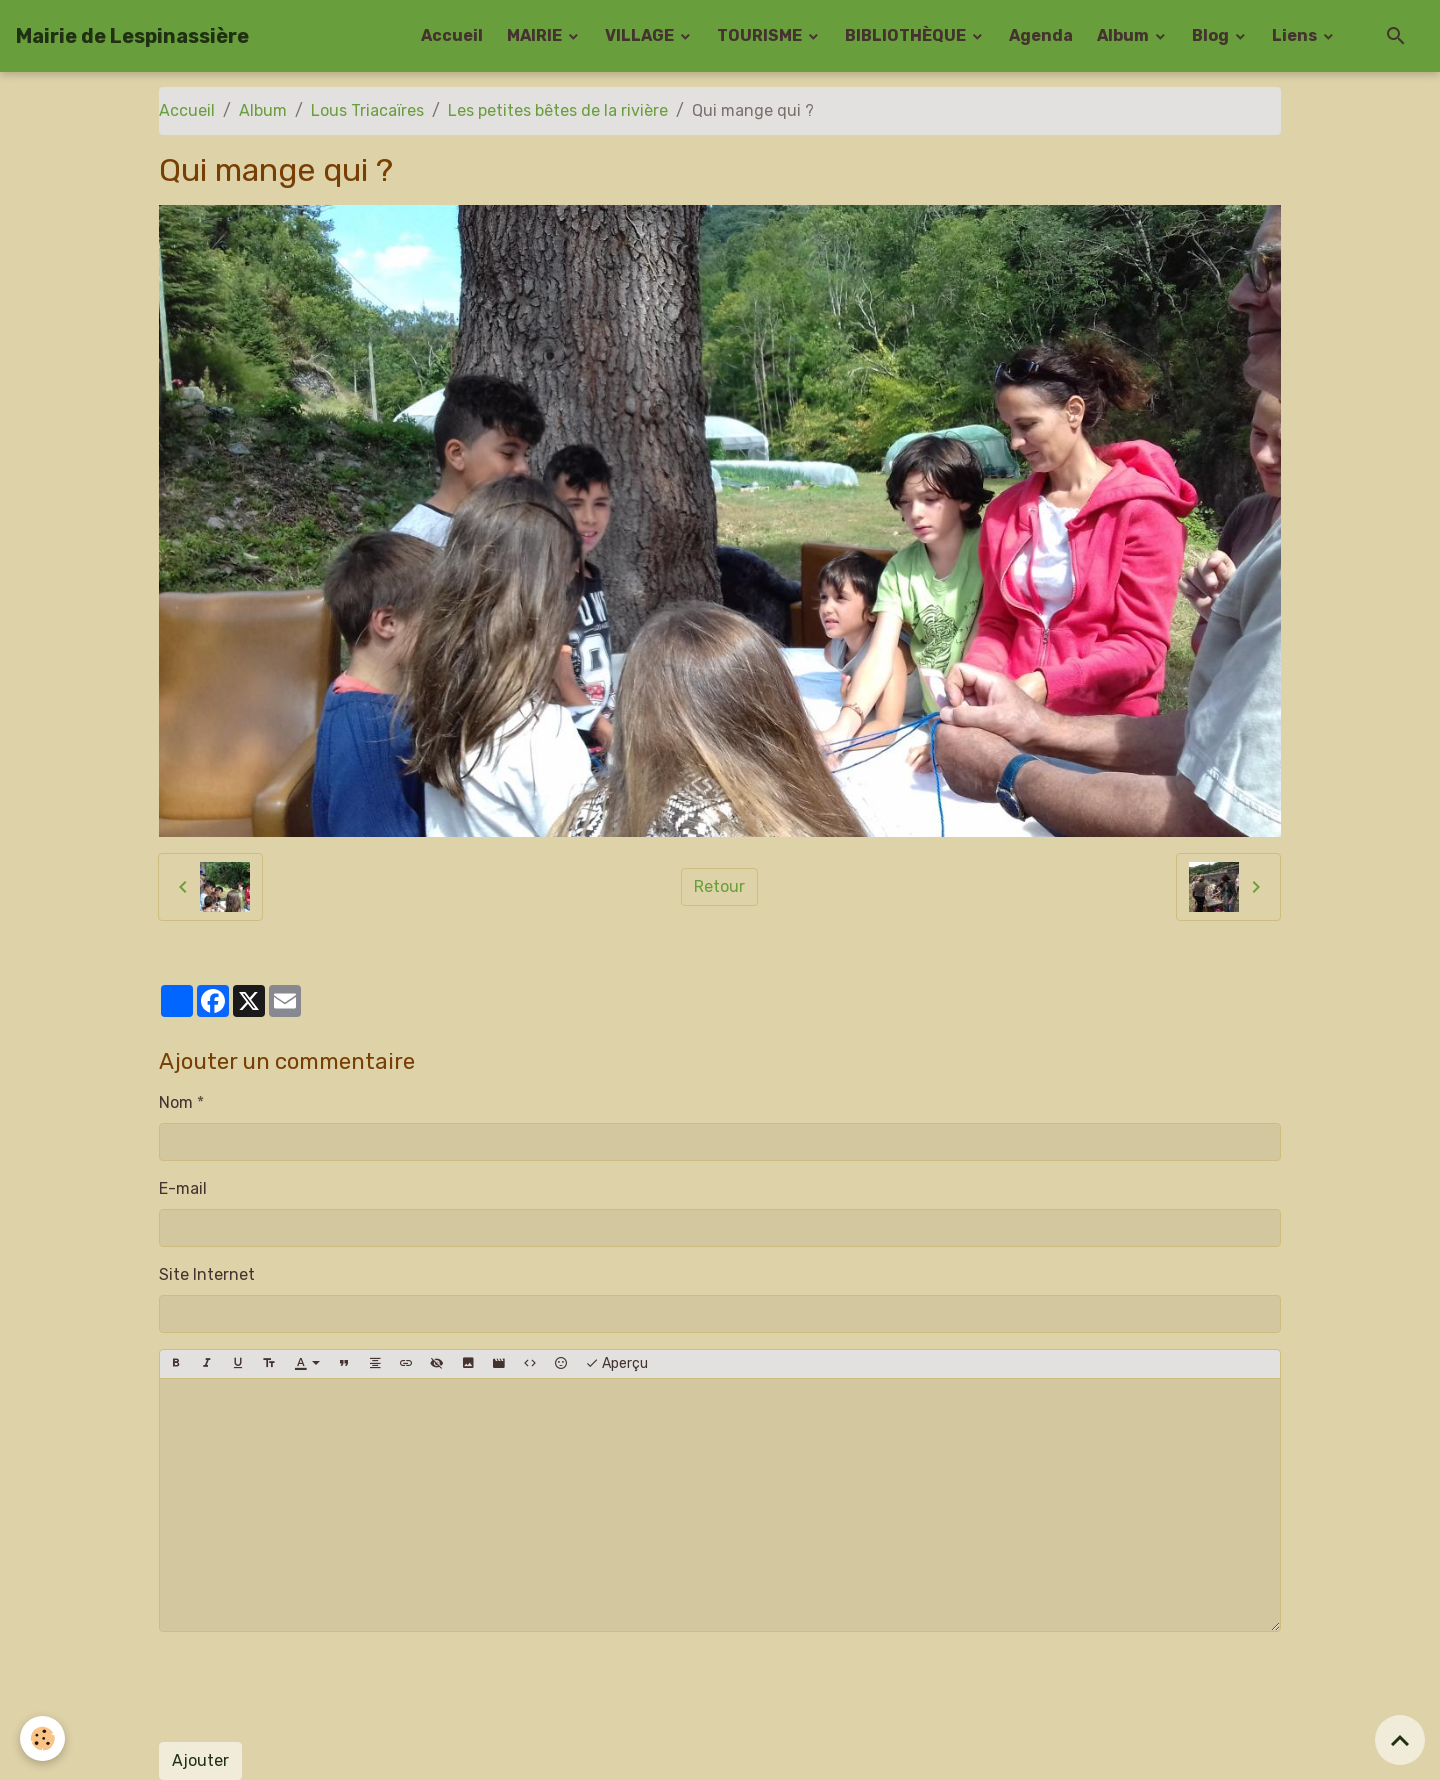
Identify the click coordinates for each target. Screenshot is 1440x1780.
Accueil (452, 35)
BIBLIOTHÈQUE (907, 35)
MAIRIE (536, 35)
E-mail (183, 1188)
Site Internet (207, 1274)
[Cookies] (42, 1738)
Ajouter (200, 1760)
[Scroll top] (1400, 1740)
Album (1124, 35)
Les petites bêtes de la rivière (558, 110)
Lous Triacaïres (367, 110)
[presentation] (311, 1687)
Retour (719, 886)
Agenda (1041, 35)
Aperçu (616, 1364)
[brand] (132, 36)
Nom (176, 1102)
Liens (1296, 35)
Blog (1212, 35)
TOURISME (761, 35)
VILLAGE (641, 35)
